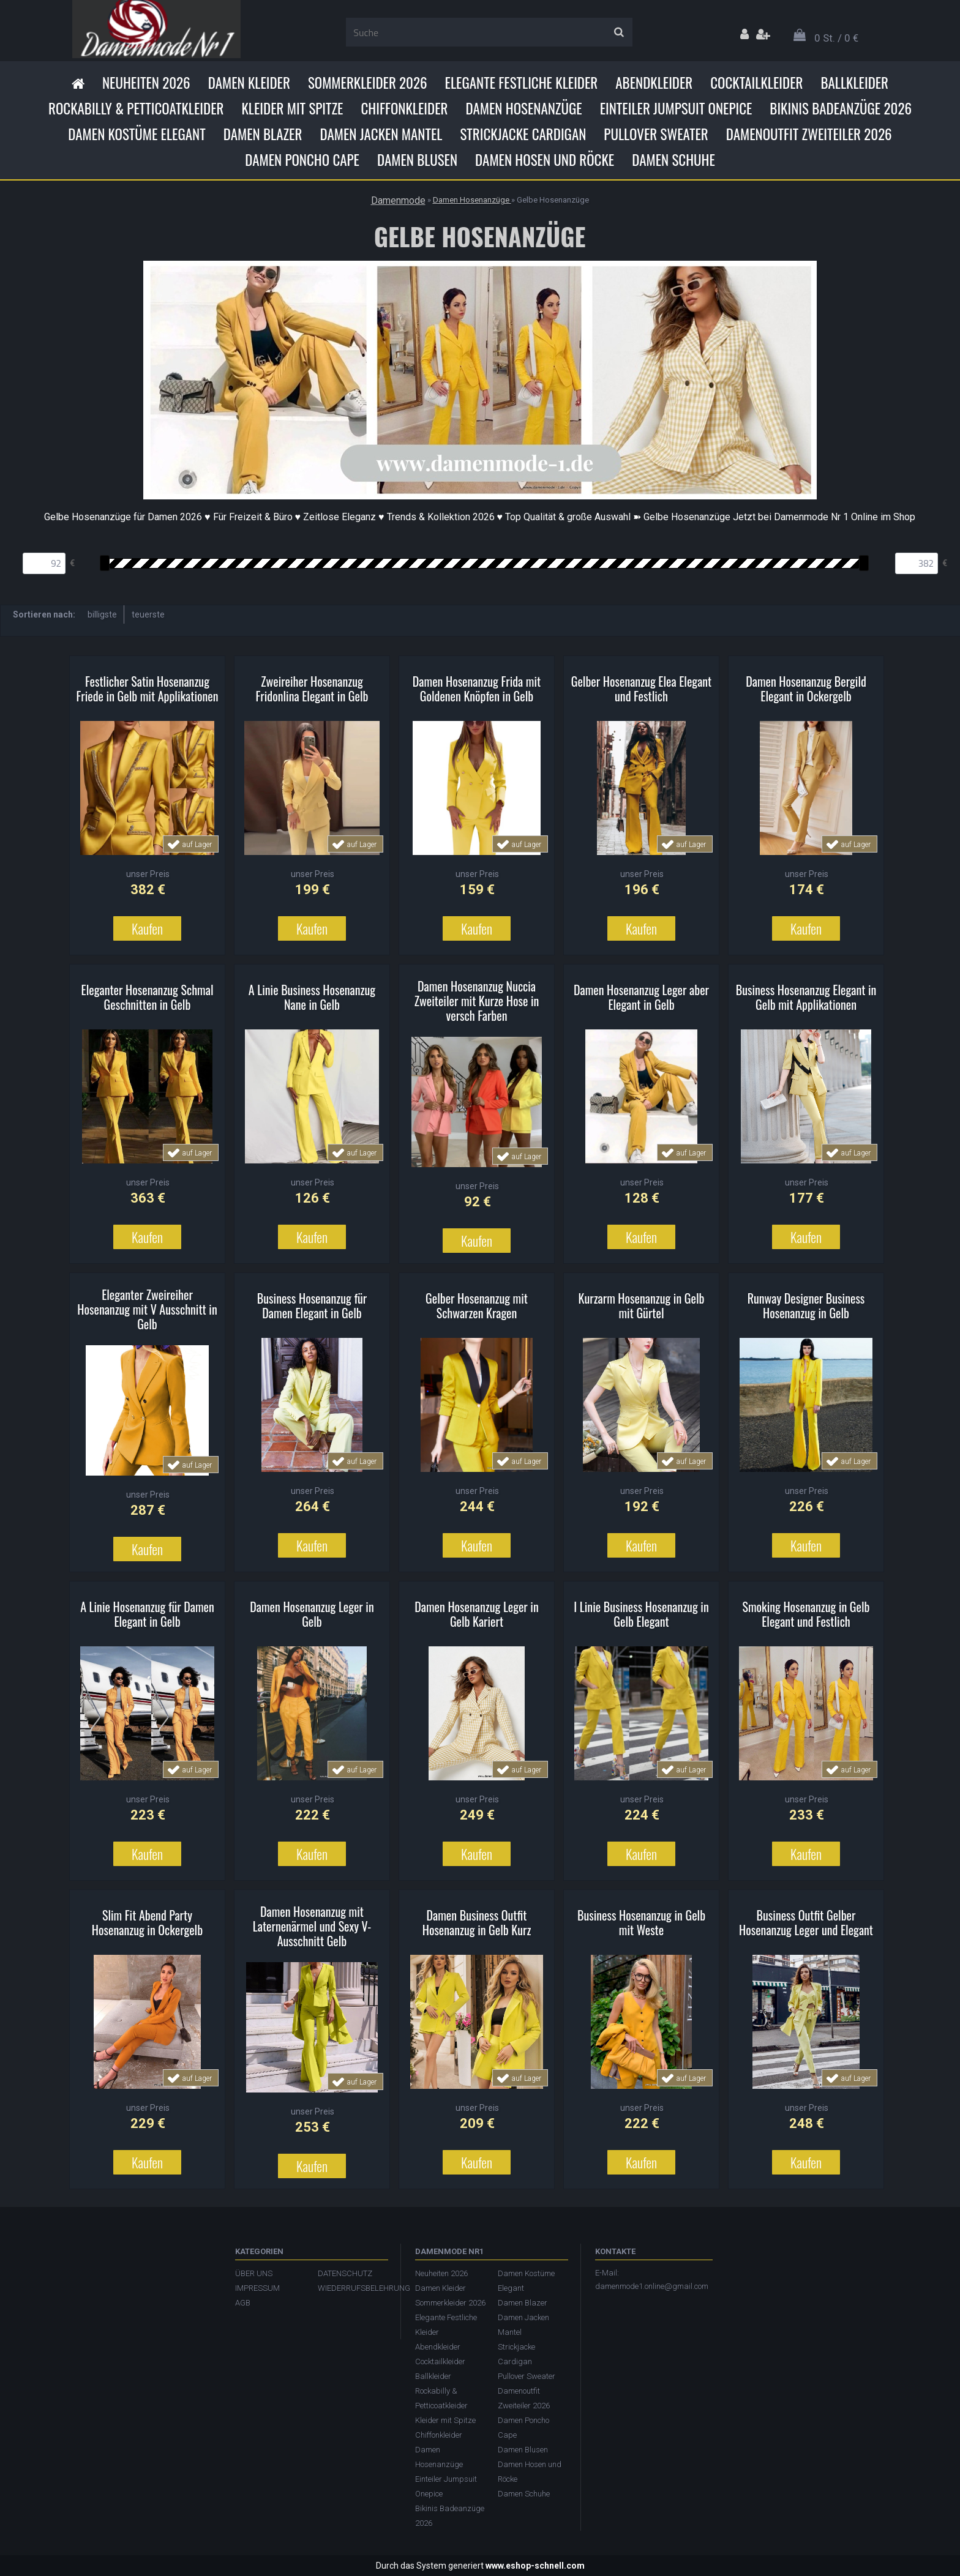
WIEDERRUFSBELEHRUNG (353, 2288)
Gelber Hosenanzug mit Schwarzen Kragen (477, 1305)
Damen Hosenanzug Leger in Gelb (311, 1614)
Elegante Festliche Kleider (521, 82)
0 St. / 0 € (836, 38)
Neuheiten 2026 (146, 82)
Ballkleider (854, 82)
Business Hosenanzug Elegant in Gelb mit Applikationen (806, 997)
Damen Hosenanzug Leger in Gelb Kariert (476, 1614)
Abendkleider (653, 82)
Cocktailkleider (756, 82)
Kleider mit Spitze (292, 108)
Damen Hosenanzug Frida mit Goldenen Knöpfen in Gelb (477, 688)
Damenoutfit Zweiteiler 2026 (809, 134)
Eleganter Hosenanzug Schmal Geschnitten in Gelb (147, 997)
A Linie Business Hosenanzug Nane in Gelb (312, 997)
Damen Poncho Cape (302, 159)
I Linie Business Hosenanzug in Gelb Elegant (641, 1614)
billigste (102, 614)
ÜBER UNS (253, 2273)
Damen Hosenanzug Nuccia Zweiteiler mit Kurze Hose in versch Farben (476, 1001)
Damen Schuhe (673, 159)
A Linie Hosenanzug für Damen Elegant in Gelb (147, 1614)
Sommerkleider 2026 (367, 82)
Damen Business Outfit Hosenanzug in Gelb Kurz (476, 1922)
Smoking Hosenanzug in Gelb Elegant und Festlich (806, 1614)
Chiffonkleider (404, 108)
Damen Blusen (417, 159)
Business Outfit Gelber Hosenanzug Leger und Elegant (806, 1922)
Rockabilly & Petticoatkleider (135, 108)
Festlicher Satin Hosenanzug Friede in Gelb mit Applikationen (148, 688)
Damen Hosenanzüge (523, 108)
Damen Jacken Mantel (381, 134)
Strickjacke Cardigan (523, 134)
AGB (242, 2302)
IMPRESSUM (257, 2288)
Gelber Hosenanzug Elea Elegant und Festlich (641, 688)
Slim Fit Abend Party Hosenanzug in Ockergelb (147, 1922)
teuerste (148, 614)
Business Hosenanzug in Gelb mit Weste (641, 1922)
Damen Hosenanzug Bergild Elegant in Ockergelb (806, 688)
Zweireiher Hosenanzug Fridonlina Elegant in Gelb (312, 688)
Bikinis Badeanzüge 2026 (841, 108)
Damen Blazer (262, 134)
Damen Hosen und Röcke (544, 159)
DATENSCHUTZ (345, 2273)
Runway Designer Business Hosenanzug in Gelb (806, 1305)
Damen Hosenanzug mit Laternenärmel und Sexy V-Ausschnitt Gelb (312, 1926)
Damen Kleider (249, 82)
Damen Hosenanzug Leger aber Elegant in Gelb (641, 997)
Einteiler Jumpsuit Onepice (676, 108)
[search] (618, 32)
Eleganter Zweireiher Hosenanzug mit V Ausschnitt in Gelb (147, 1309)
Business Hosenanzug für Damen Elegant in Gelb (312, 1305)
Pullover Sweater (656, 134)
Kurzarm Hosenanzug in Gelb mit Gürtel (642, 1305)
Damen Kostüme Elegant (136, 134)
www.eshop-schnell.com (535, 2565)
